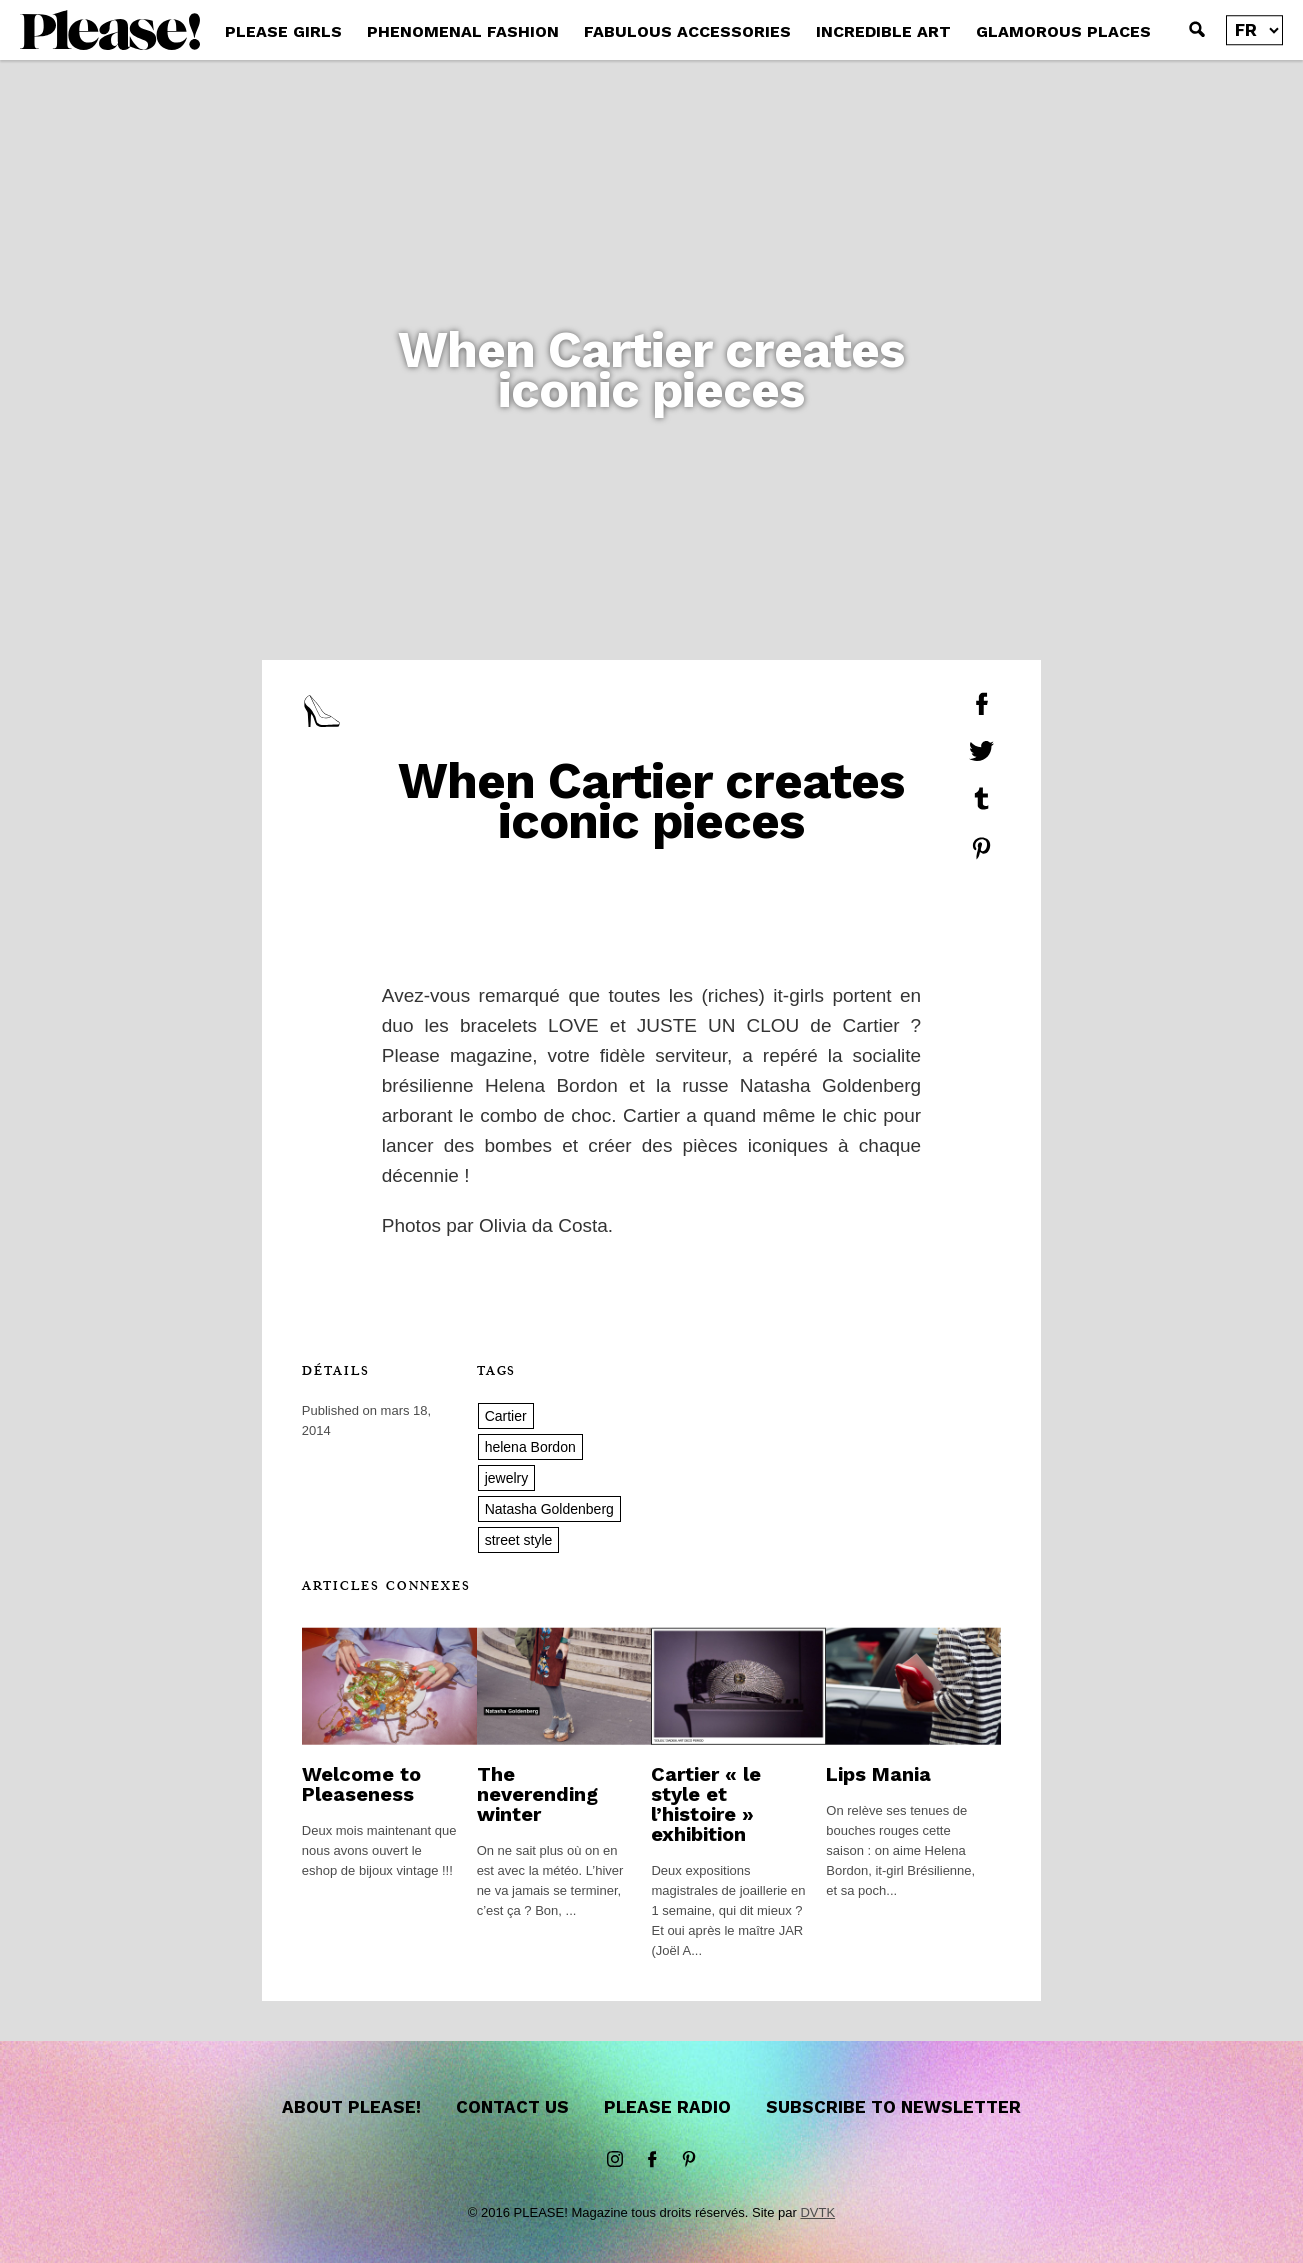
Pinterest (689, 2160)
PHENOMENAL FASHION (463, 31)
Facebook (652, 2160)
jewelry (507, 1478)
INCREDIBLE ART (883, 31)
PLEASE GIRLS (283, 31)
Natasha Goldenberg (549, 1509)
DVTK (817, 2212)
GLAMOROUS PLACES (1063, 31)
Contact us (512, 2107)
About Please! (351, 2107)
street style (519, 1540)
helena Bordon (530, 1447)
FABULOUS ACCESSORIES (687, 31)
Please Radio (667, 2107)
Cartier (506, 1416)
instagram (615, 2160)
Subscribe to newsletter (893, 2107)
